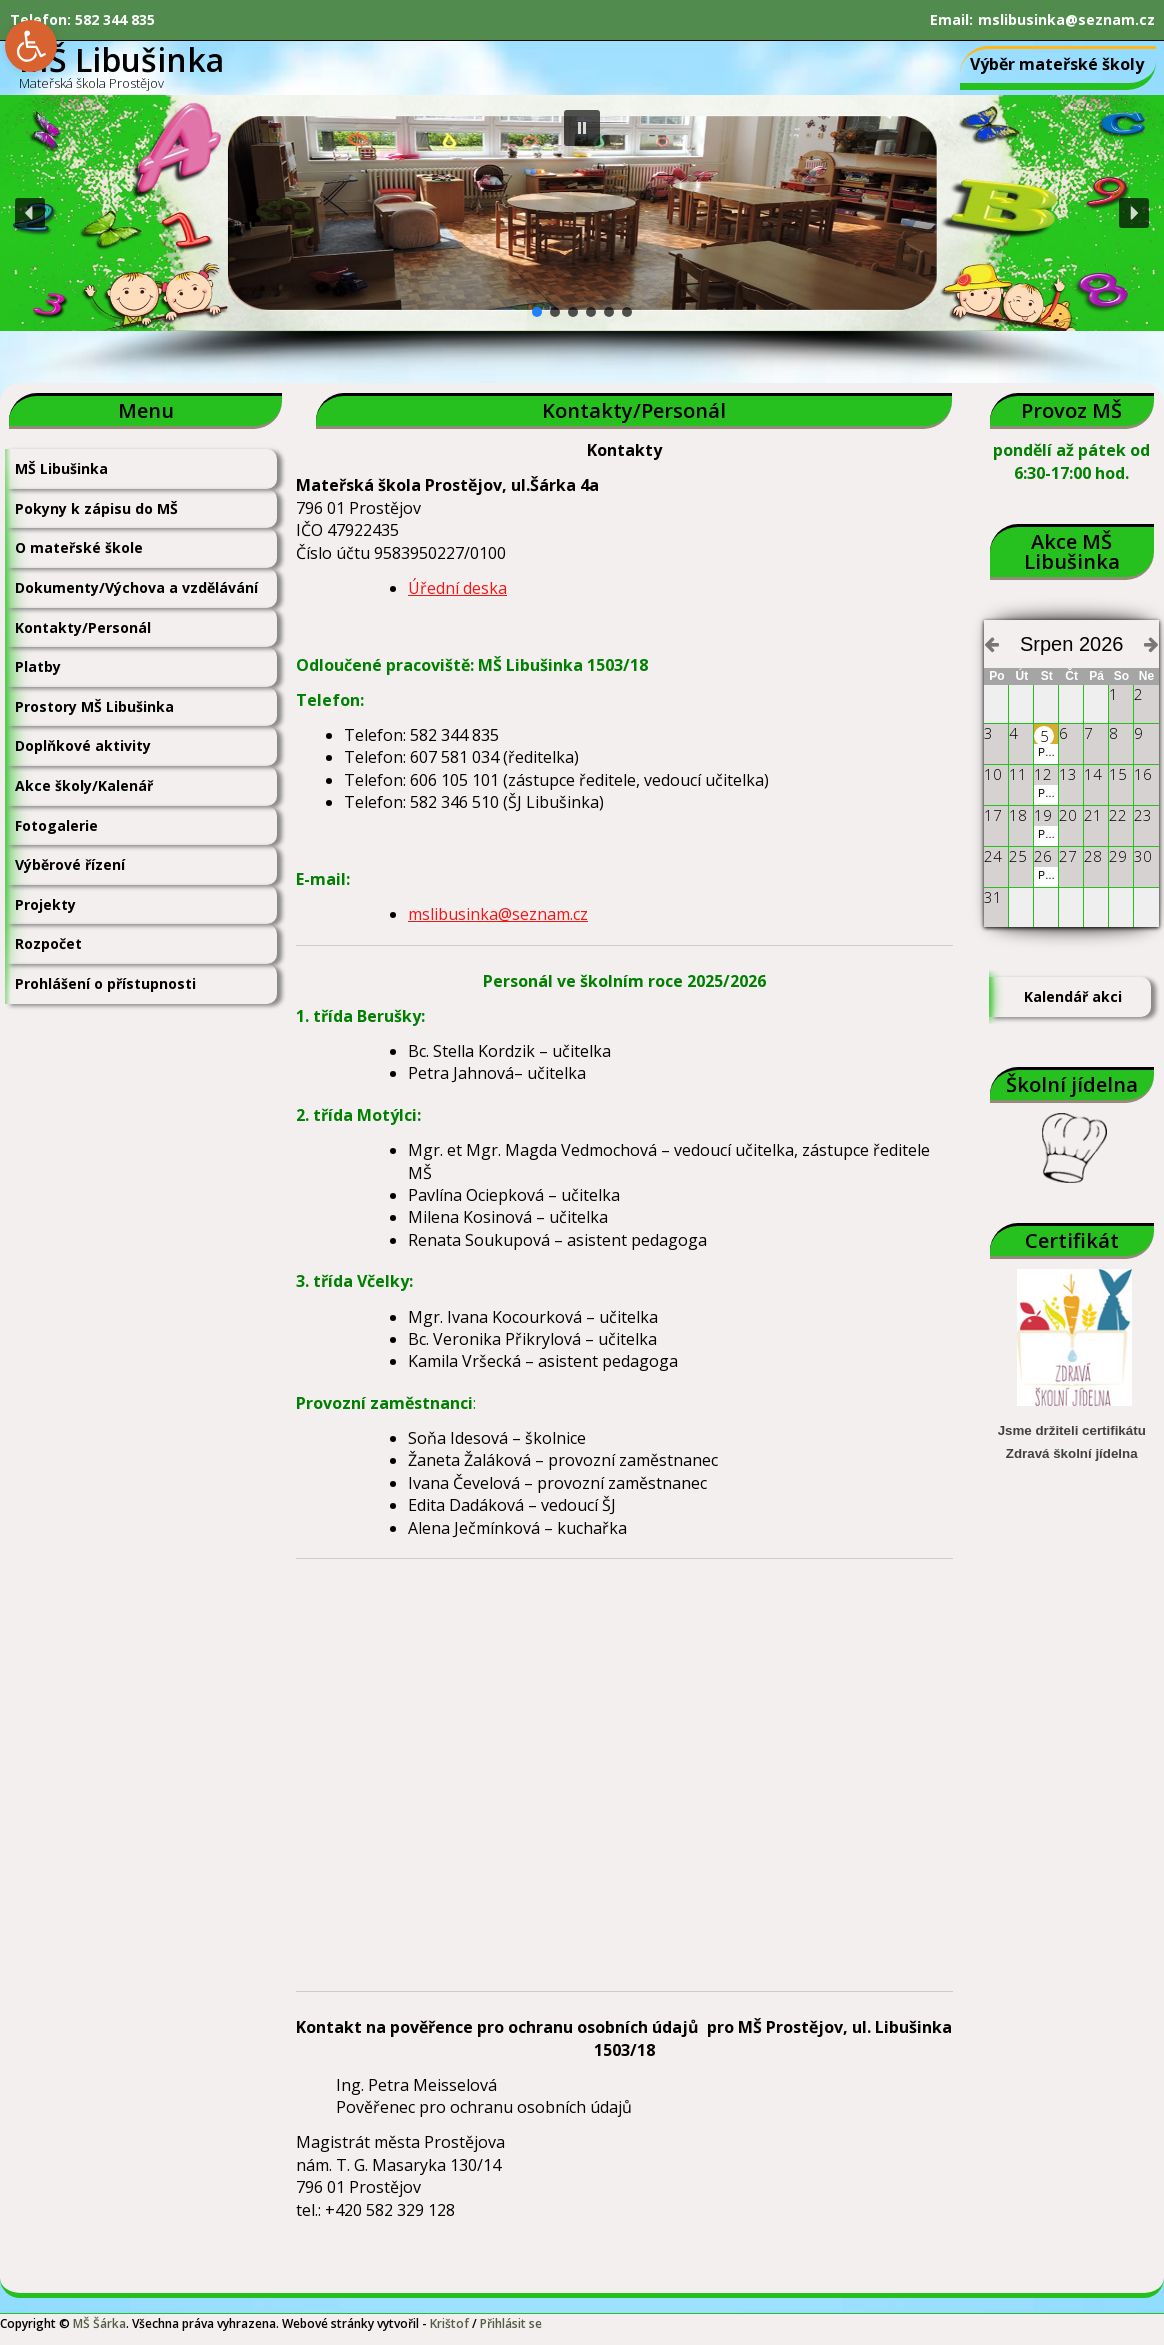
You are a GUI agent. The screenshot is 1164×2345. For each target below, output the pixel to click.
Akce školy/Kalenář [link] (84, 785)
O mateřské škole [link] (79, 547)
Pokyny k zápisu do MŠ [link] (96, 508)
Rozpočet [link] (48, 943)
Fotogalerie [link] (56, 825)
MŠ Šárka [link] (99, 2323)
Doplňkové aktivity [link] (83, 745)
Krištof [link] (449, 2323)
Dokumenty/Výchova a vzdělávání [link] (136, 587)
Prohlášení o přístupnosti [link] (105, 983)
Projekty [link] (45, 904)
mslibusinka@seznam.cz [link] (1066, 19)
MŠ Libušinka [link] (61, 468)
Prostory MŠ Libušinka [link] (94, 706)
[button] (582, 128)
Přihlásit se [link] (511, 2323)
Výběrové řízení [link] (70, 864)
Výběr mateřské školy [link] (1057, 64)
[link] (31, 46)
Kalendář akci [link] (1073, 996)
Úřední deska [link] (457, 588)
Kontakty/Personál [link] (83, 627)
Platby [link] (38, 666)
